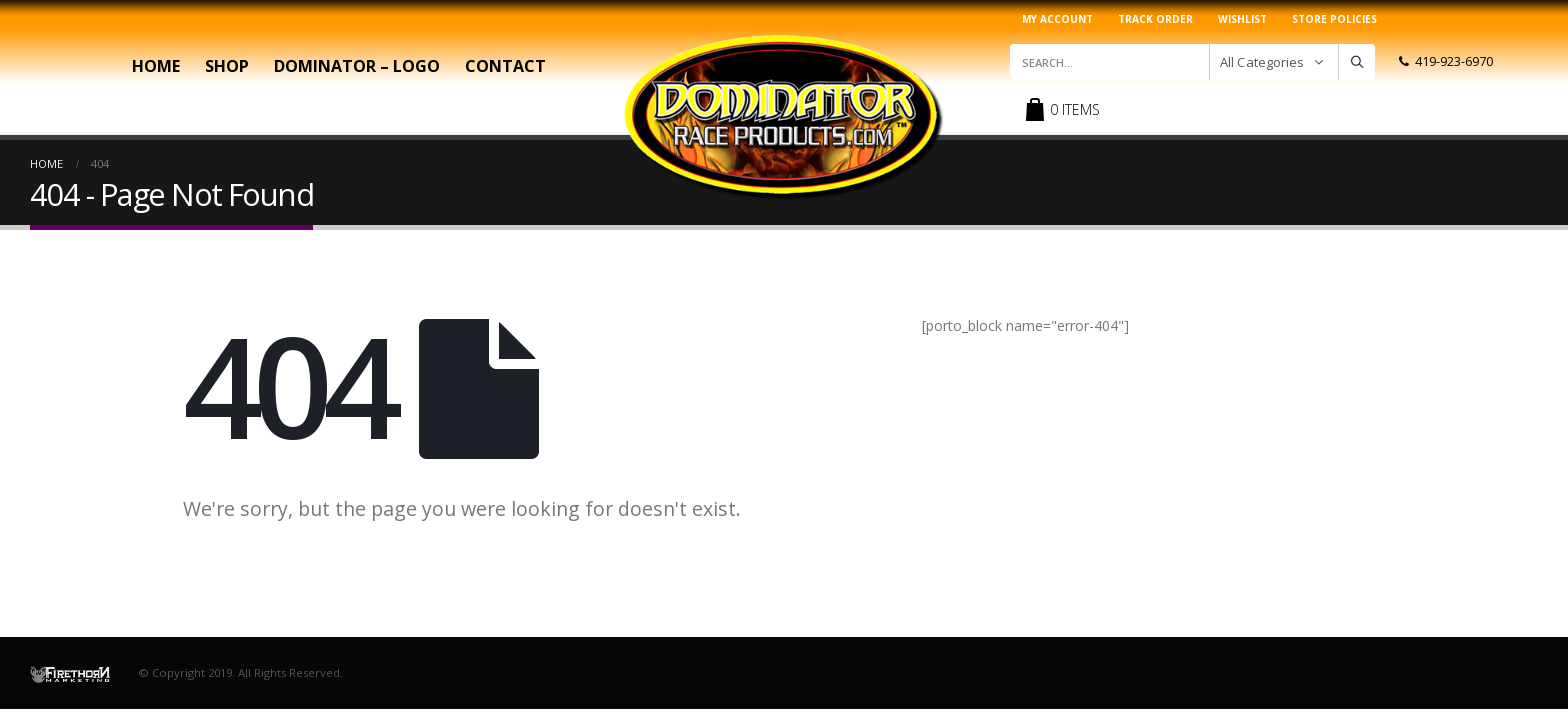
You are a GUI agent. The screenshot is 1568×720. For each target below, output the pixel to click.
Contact (505, 66)
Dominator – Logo (357, 66)
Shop (227, 66)
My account (1057, 19)
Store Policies (1334, 19)
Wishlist (1242, 19)
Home (156, 66)
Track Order (1155, 19)
